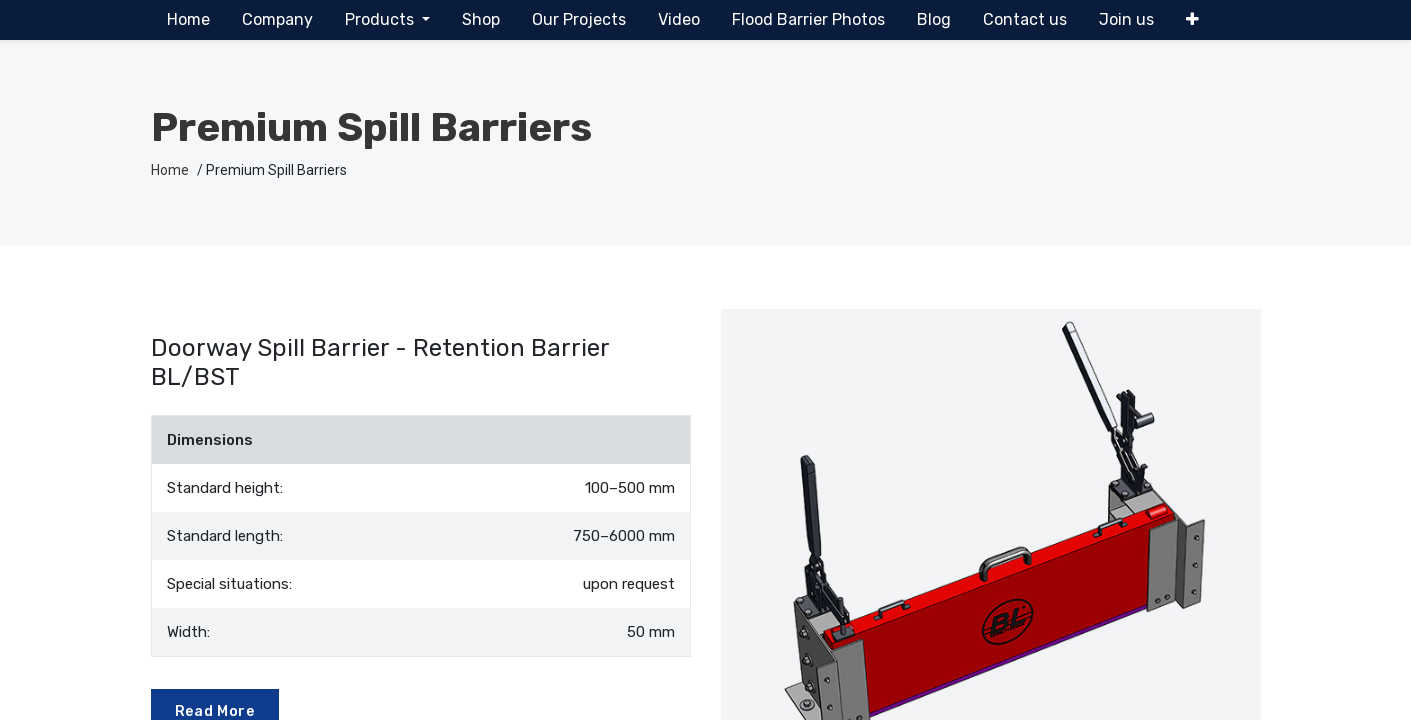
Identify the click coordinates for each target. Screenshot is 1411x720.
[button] (1192, 20)
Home (170, 170)
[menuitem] (188, 20)
